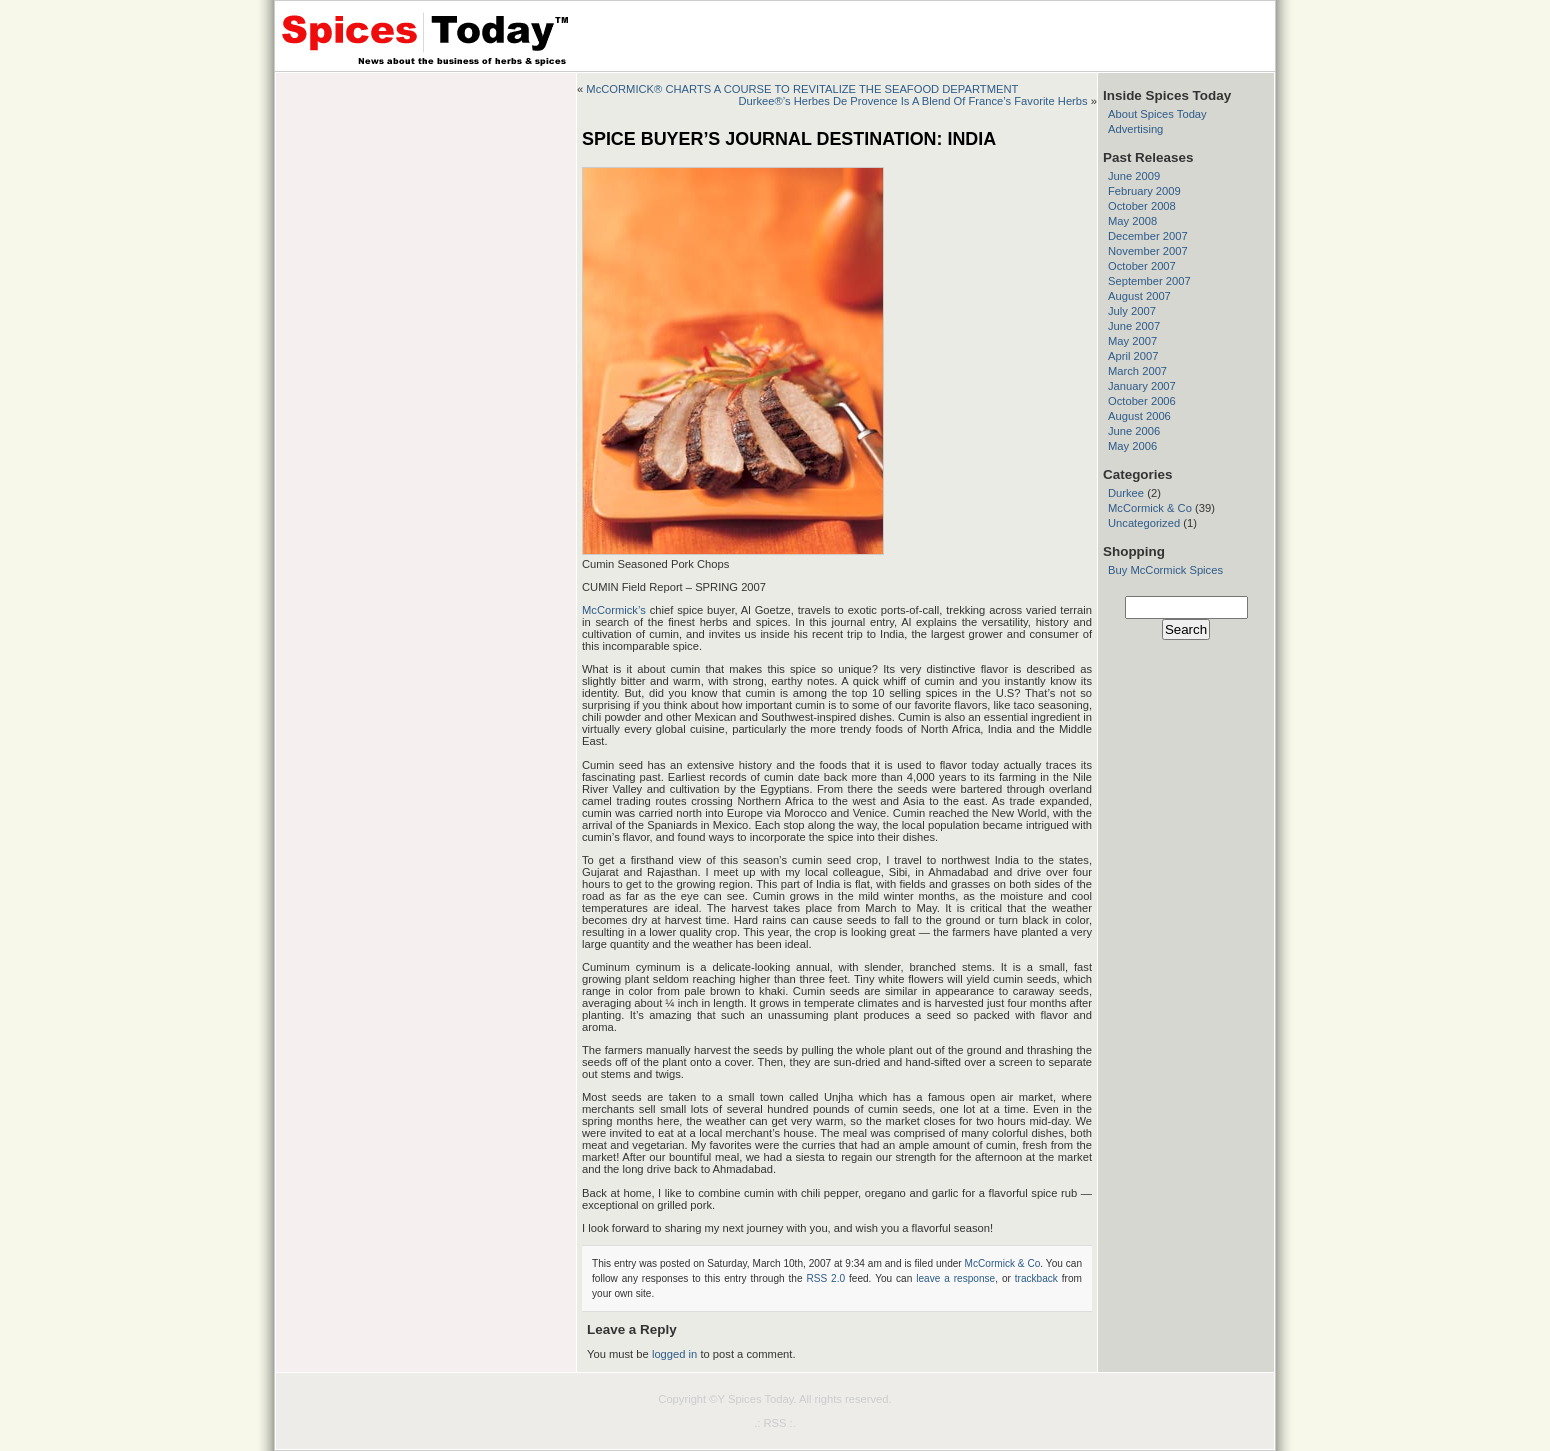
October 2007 (1142, 266)
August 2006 (1139, 416)
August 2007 (1139, 296)
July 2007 (1132, 311)
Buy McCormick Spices (1165, 570)
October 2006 (1142, 401)
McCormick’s (614, 610)
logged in (674, 1354)
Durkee (1126, 493)
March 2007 (1137, 371)
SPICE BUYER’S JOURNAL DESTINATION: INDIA (789, 139)
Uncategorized (1144, 523)
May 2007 (1132, 341)
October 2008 (1142, 206)
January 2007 (1142, 386)
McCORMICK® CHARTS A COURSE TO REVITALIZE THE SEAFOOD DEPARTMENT (802, 89)
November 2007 (1148, 251)
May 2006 (1132, 446)
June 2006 (1134, 431)
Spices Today (761, 1399)
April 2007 (1133, 356)
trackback (1036, 1278)
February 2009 (1144, 191)
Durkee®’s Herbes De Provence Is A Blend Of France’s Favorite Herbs (912, 101)
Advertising (1135, 129)
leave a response (955, 1278)
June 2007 (1134, 326)
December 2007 (1148, 236)
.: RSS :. (775, 1423)
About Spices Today (1157, 114)
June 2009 (1134, 176)
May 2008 (1132, 221)
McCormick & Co (1003, 1263)
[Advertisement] (426, 198)
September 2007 (1149, 281)
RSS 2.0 (825, 1278)
